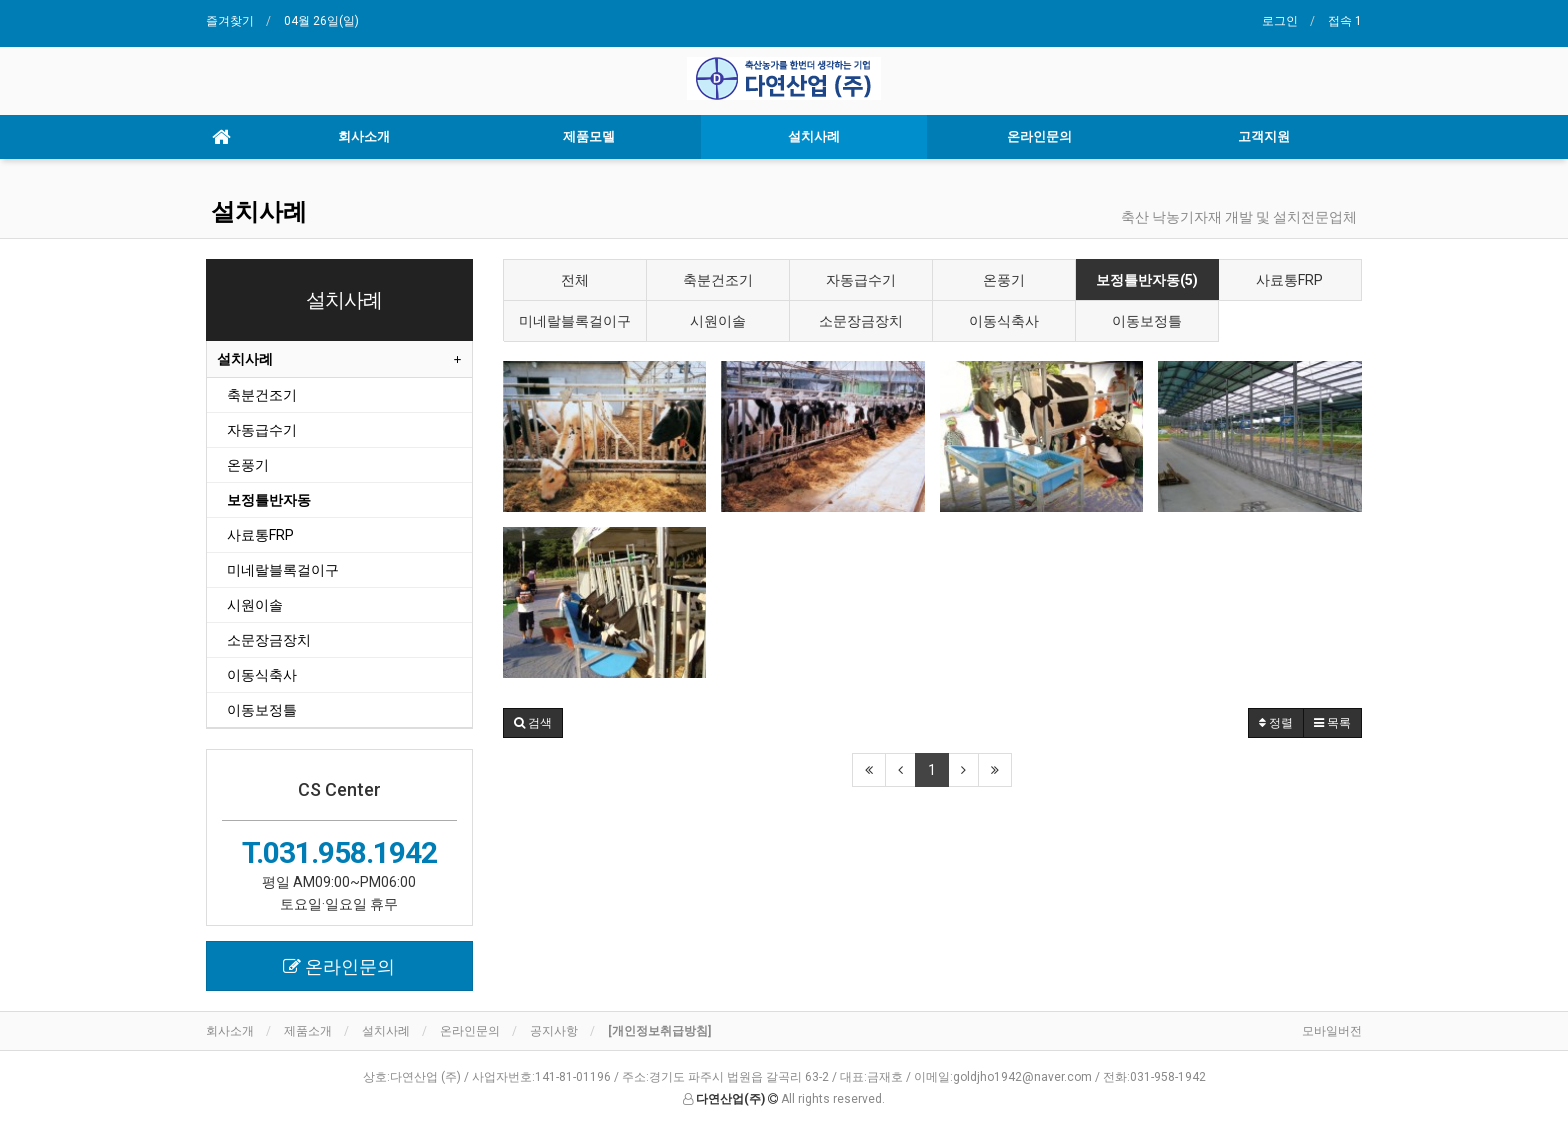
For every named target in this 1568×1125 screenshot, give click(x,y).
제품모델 (589, 136)
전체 (575, 280)
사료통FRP (1289, 280)
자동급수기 (861, 280)
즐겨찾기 (230, 21)
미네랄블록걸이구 (575, 321)
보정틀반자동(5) (1147, 280)
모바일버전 (1332, 1031)
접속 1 (1345, 21)
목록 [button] (1332, 723)
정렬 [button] (1276, 723)
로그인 (1280, 21)
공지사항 (554, 1031)
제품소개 (308, 1031)
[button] (533, 723)
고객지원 (1264, 136)
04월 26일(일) (321, 21)
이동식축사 (1004, 321)
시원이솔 (718, 321)
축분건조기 (718, 280)
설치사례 (814, 136)
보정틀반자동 (269, 500)
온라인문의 (1039, 136)
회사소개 (364, 136)
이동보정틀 (1147, 321)
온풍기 (1004, 280)
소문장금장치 (861, 321)
